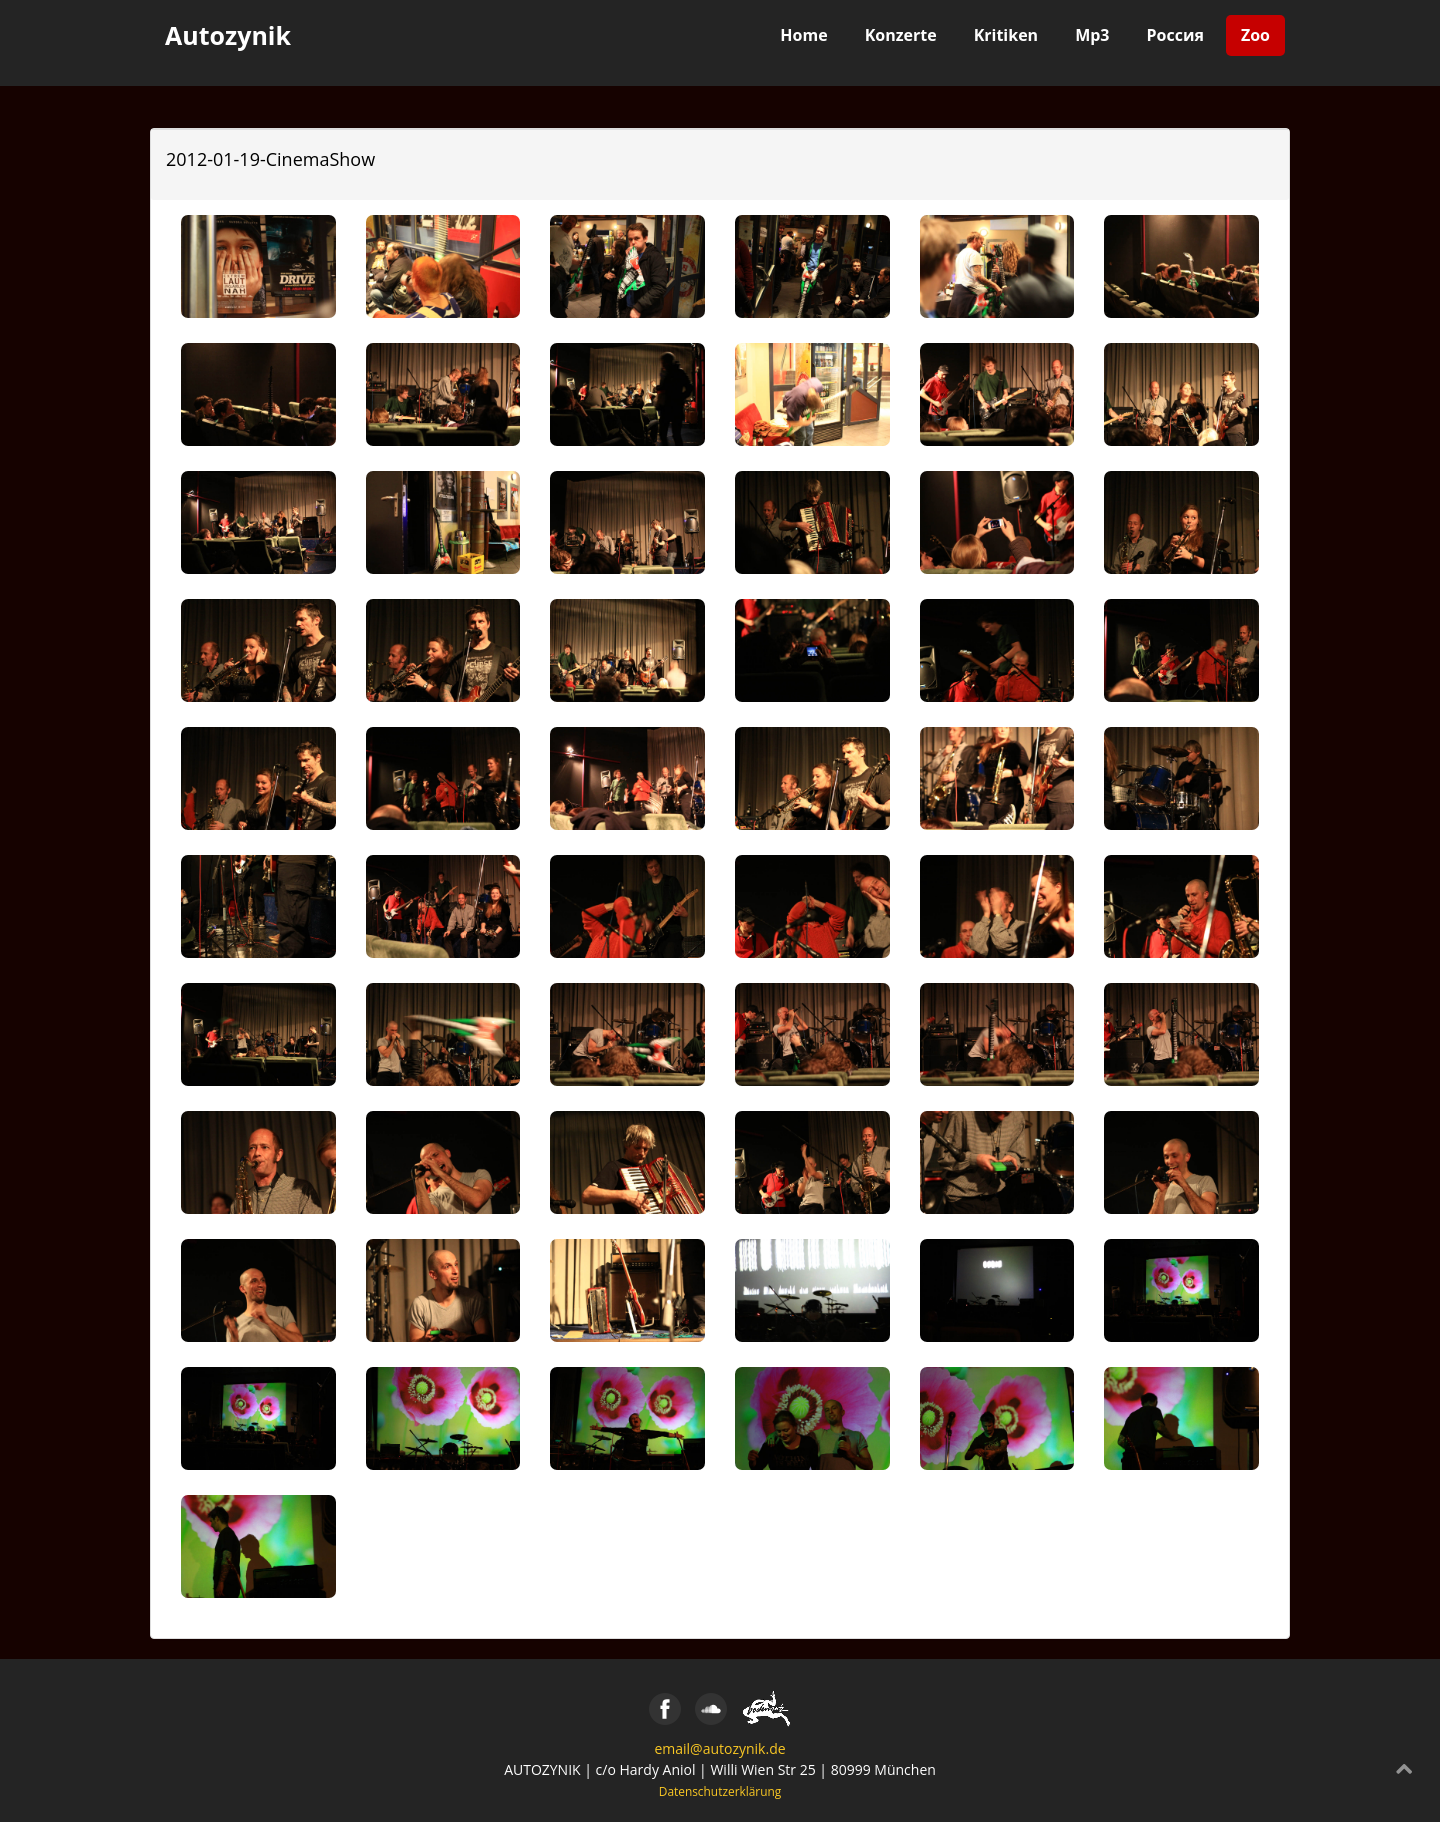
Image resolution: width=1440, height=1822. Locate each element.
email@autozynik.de (719, 1748)
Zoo (1255, 35)
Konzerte (901, 35)
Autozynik (228, 35)
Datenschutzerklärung (720, 1791)
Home (803, 35)
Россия (1175, 35)
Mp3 (1092, 35)
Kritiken (1006, 35)
